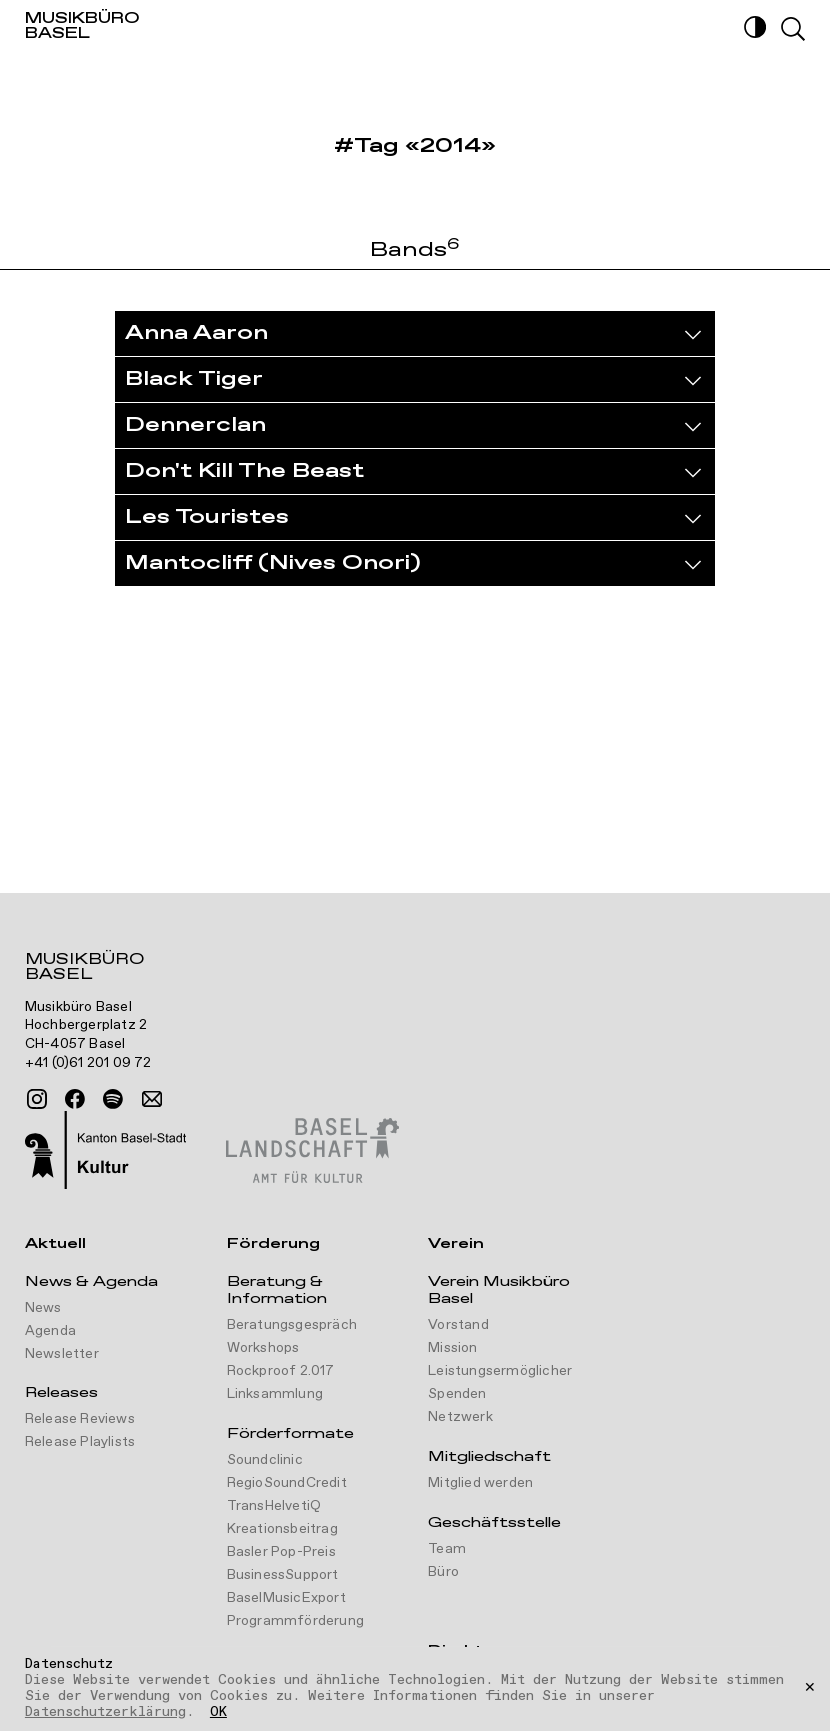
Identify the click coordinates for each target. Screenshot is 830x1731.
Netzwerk (460, 1417)
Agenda (50, 1331)
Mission (452, 1348)
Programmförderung (295, 1621)
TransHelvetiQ (274, 1506)
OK (218, 1713)
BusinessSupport (283, 1575)
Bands (415, 251)
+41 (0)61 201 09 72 (88, 1063)
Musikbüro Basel (84, 969)
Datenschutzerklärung (105, 1712)
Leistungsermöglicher (500, 1371)
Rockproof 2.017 (281, 1371)
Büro (443, 1572)
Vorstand (458, 1325)
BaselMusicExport (286, 1598)
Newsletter (62, 1354)
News (43, 1308)
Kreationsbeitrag (282, 1529)
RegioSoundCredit (287, 1483)
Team (447, 1549)
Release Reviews (80, 1419)
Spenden (457, 1394)
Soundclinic (265, 1460)
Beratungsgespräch (292, 1325)
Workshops (263, 1348)
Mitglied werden (480, 1483)
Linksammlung (275, 1394)
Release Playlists (80, 1442)
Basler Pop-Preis (281, 1552)
